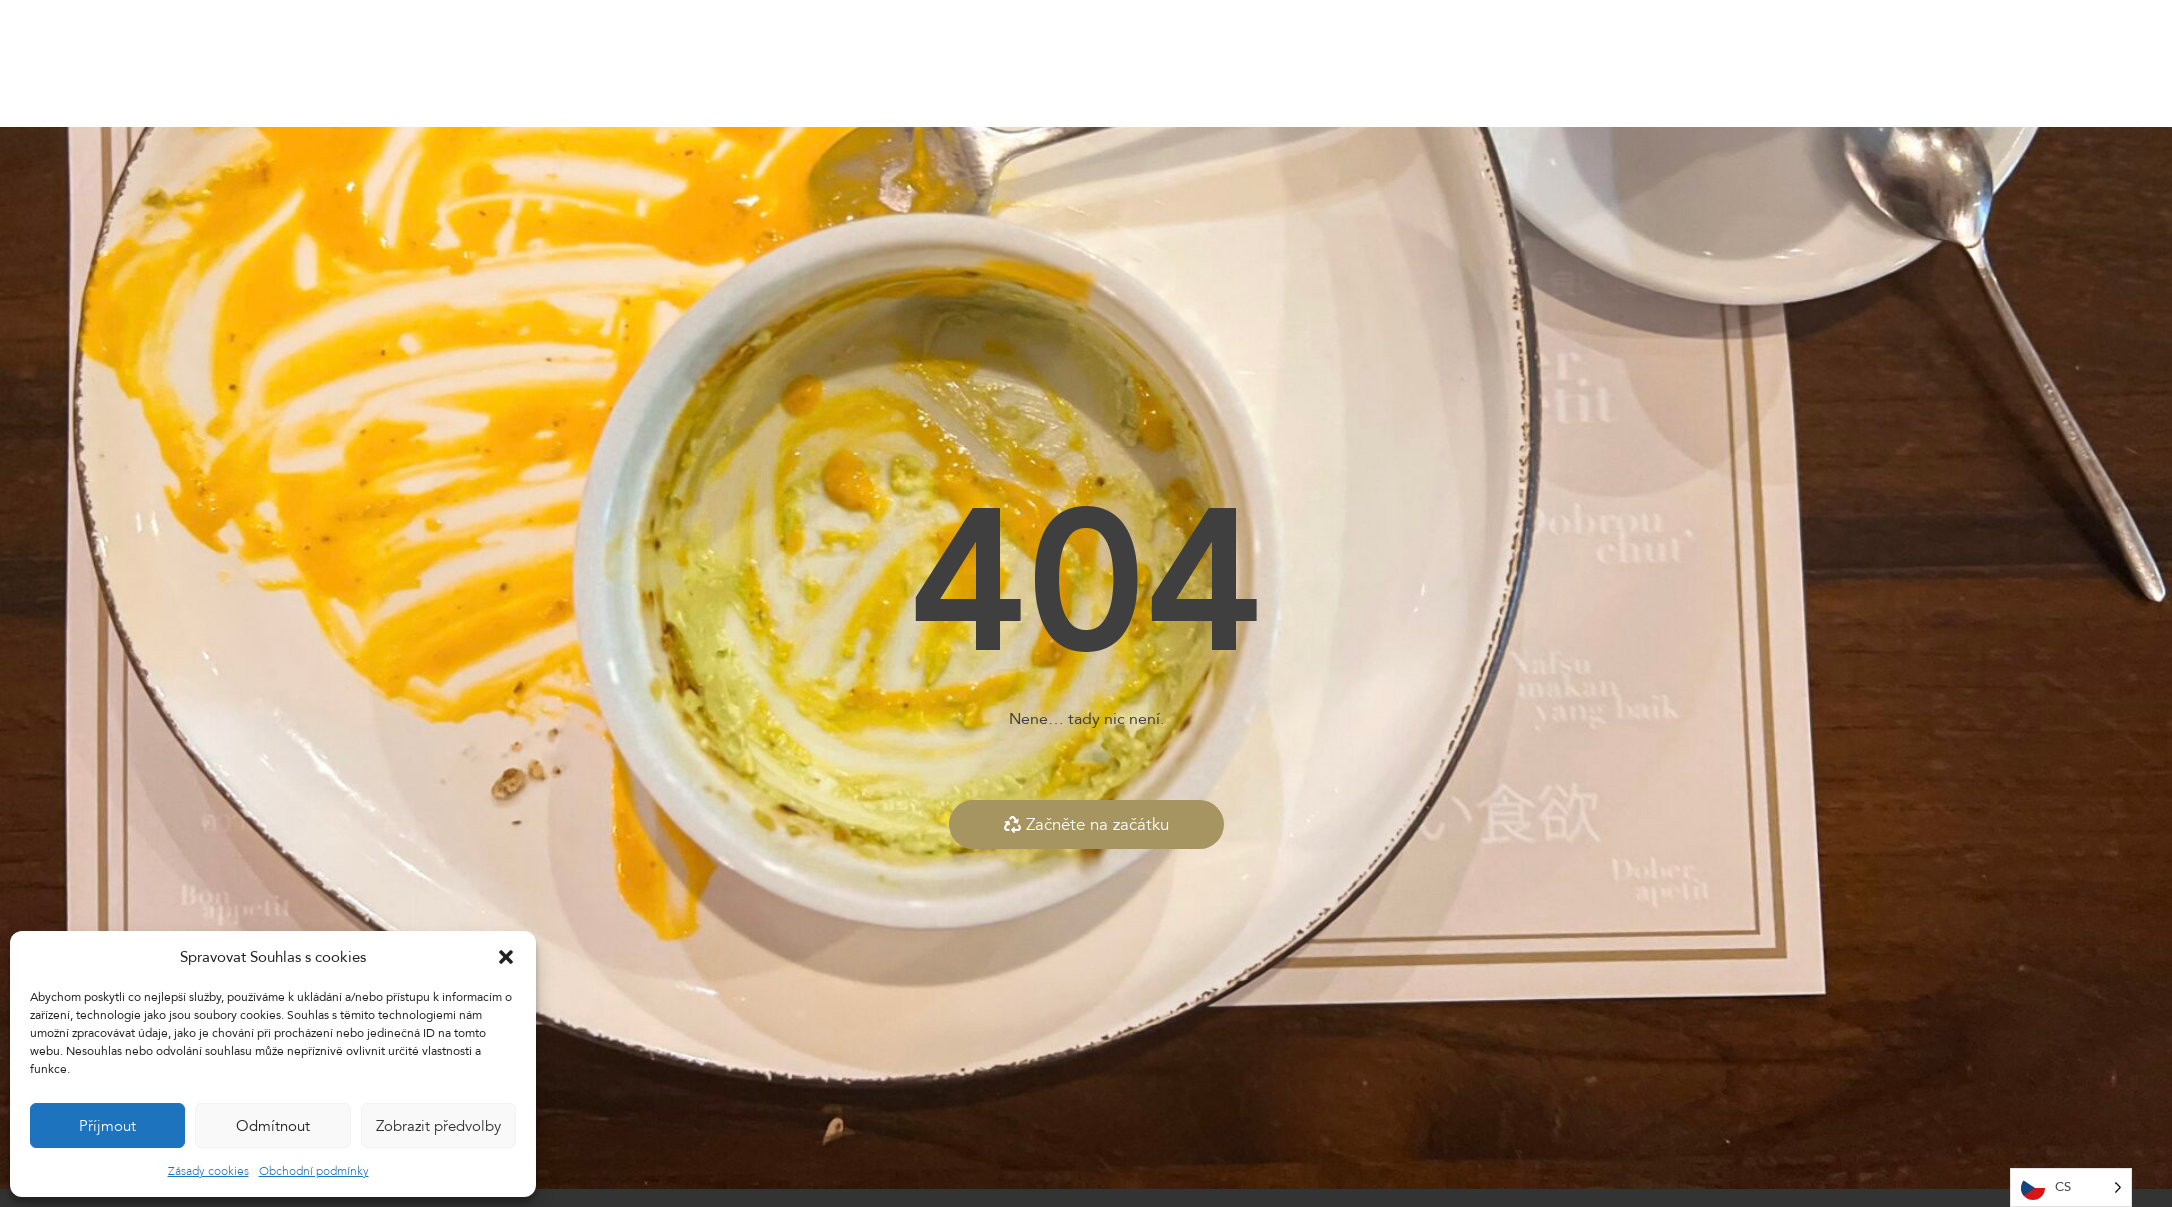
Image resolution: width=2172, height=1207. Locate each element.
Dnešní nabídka (996, 64)
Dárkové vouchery (1216, 64)
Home (788, 64)
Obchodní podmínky (314, 1171)
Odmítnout (273, 1126)
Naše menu (875, 64)
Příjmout (107, 1126)
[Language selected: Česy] (2071, 1187)
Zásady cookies (208, 1171)
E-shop (1101, 64)
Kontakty (1340, 64)
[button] (506, 957)
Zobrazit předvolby (438, 1126)
